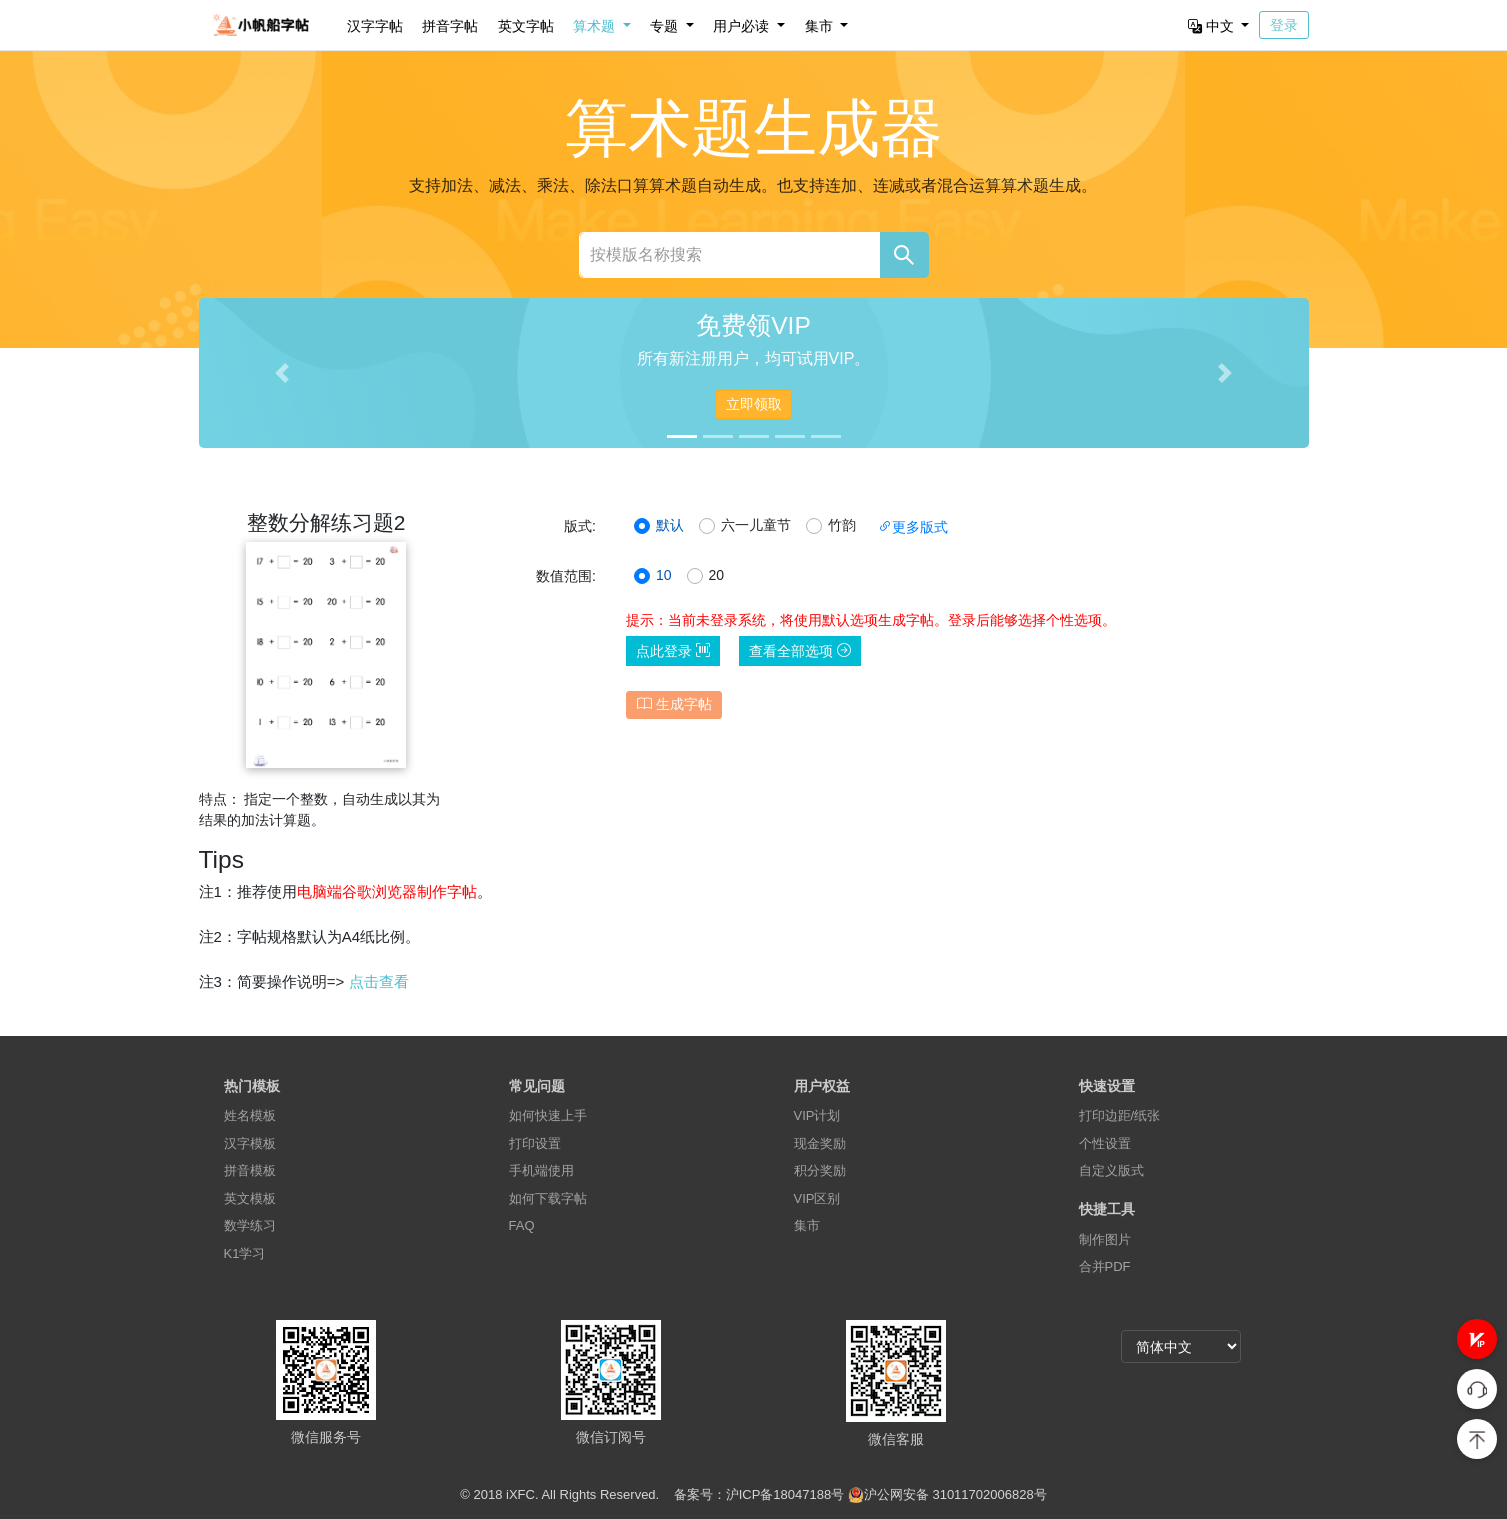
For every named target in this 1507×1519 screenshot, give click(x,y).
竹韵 (842, 525)
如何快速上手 (548, 1115)
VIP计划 (817, 1115)
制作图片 (1105, 1239)
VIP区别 (817, 1198)
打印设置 (535, 1143)
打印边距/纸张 (1120, 1115)
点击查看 (379, 981)
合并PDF (1105, 1266)
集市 (807, 1225)
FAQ (522, 1225)
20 (717, 575)
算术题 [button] (596, 26)
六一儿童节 (756, 525)
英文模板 (250, 1198)
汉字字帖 (375, 26)
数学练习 (250, 1225)
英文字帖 (526, 26)
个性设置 (1105, 1143)
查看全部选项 (800, 651)
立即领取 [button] (754, 404)
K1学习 (245, 1253)
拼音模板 (250, 1170)
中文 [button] (1213, 26)
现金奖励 (820, 1143)
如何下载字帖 (548, 1198)
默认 (670, 525)
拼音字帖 (450, 26)
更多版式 (913, 527)
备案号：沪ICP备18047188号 (759, 1494)
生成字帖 (674, 704)
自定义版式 (1111, 1170)
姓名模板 (250, 1115)
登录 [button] (1284, 25)
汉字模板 (250, 1143)
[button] (1477, 1339)
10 (664, 575)
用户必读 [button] (743, 26)
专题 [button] (666, 26)
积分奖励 (820, 1170)
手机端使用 (541, 1170)
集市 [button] (821, 26)
